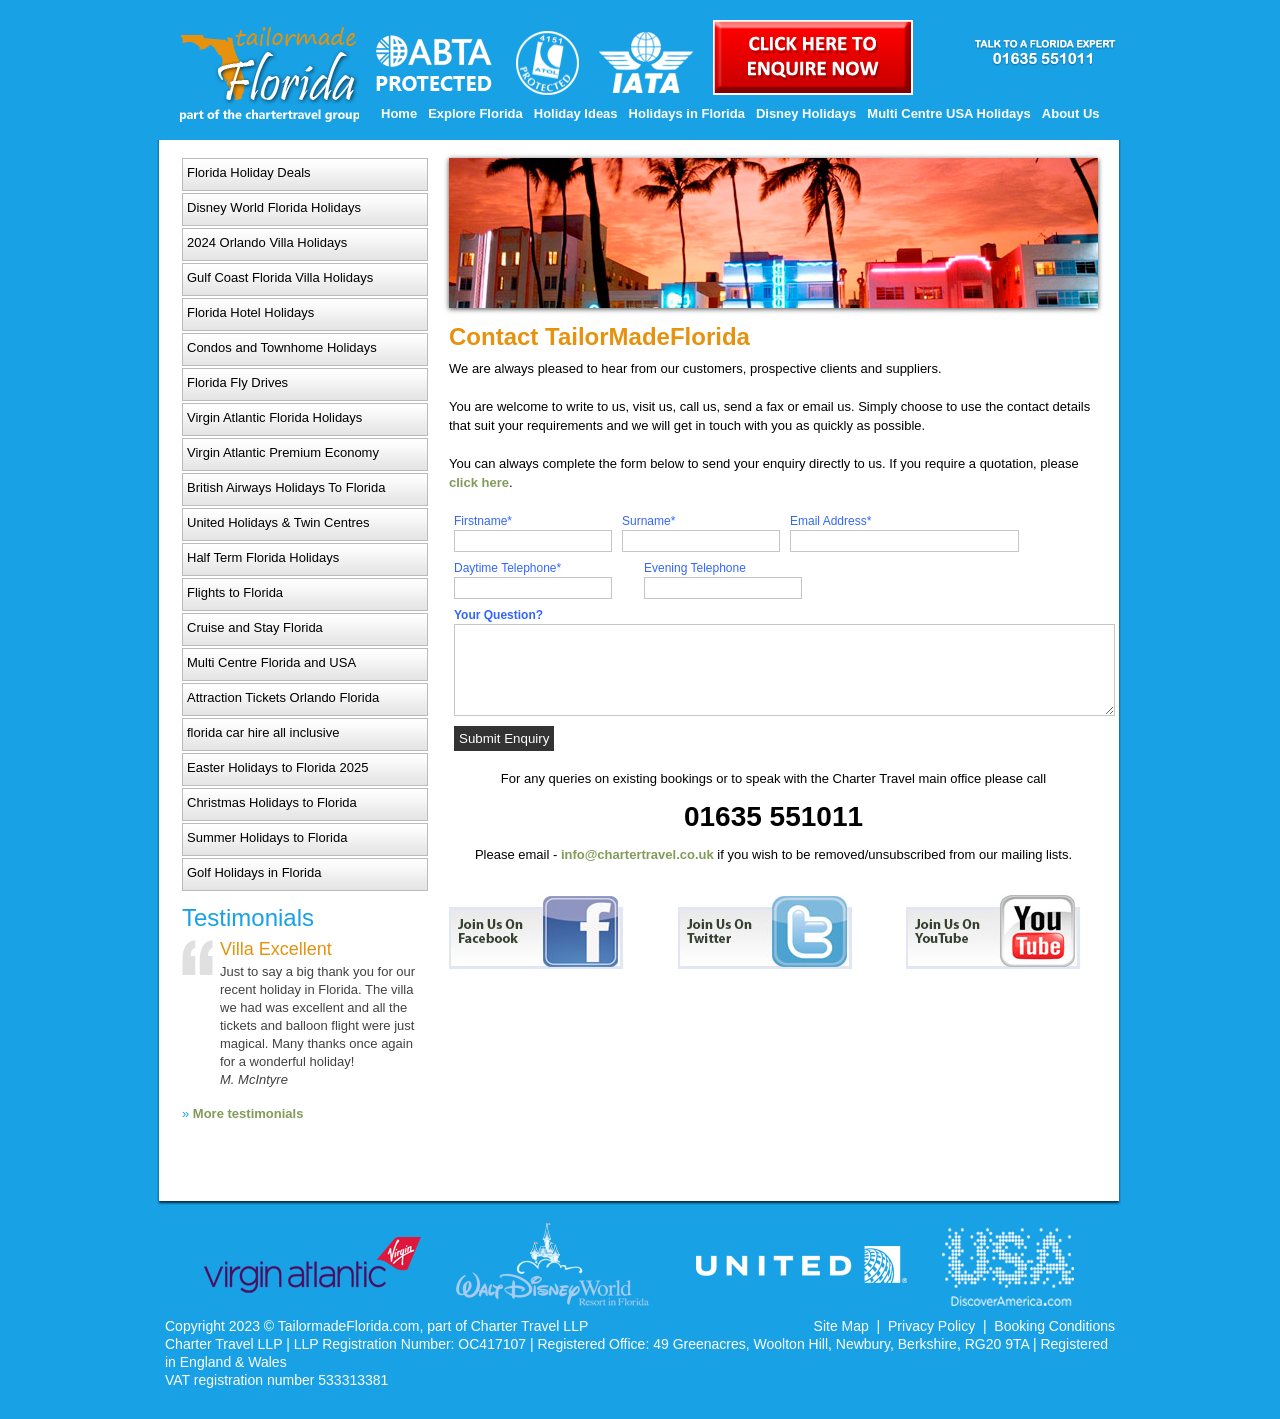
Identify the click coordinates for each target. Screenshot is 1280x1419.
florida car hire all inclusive (263, 732)
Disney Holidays (806, 113)
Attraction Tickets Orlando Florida (283, 697)
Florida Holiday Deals (249, 172)
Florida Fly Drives (237, 382)
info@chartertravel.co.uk (637, 854)
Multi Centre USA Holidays (948, 113)
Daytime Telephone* (507, 568)
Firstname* (483, 521)
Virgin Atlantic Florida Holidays (274, 417)
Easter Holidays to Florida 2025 (277, 767)
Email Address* (830, 521)
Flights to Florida (235, 592)
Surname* (648, 521)
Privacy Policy (931, 1326)
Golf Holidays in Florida (254, 872)
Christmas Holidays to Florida (272, 802)
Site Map (841, 1326)
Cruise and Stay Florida (255, 627)
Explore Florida (475, 113)
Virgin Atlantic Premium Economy (283, 452)
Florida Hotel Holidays (250, 312)
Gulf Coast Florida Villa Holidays (280, 277)
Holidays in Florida (687, 113)
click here (479, 482)
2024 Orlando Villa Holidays (267, 242)
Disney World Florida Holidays (274, 207)
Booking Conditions (1054, 1326)
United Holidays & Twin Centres (278, 522)
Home (399, 113)
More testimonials (248, 1113)
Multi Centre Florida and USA (271, 662)
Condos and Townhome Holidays (282, 347)
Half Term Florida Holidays (263, 557)
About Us (1071, 113)
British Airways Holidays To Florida (286, 487)
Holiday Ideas (576, 113)
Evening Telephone (695, 568)
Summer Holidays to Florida (267, 837)
